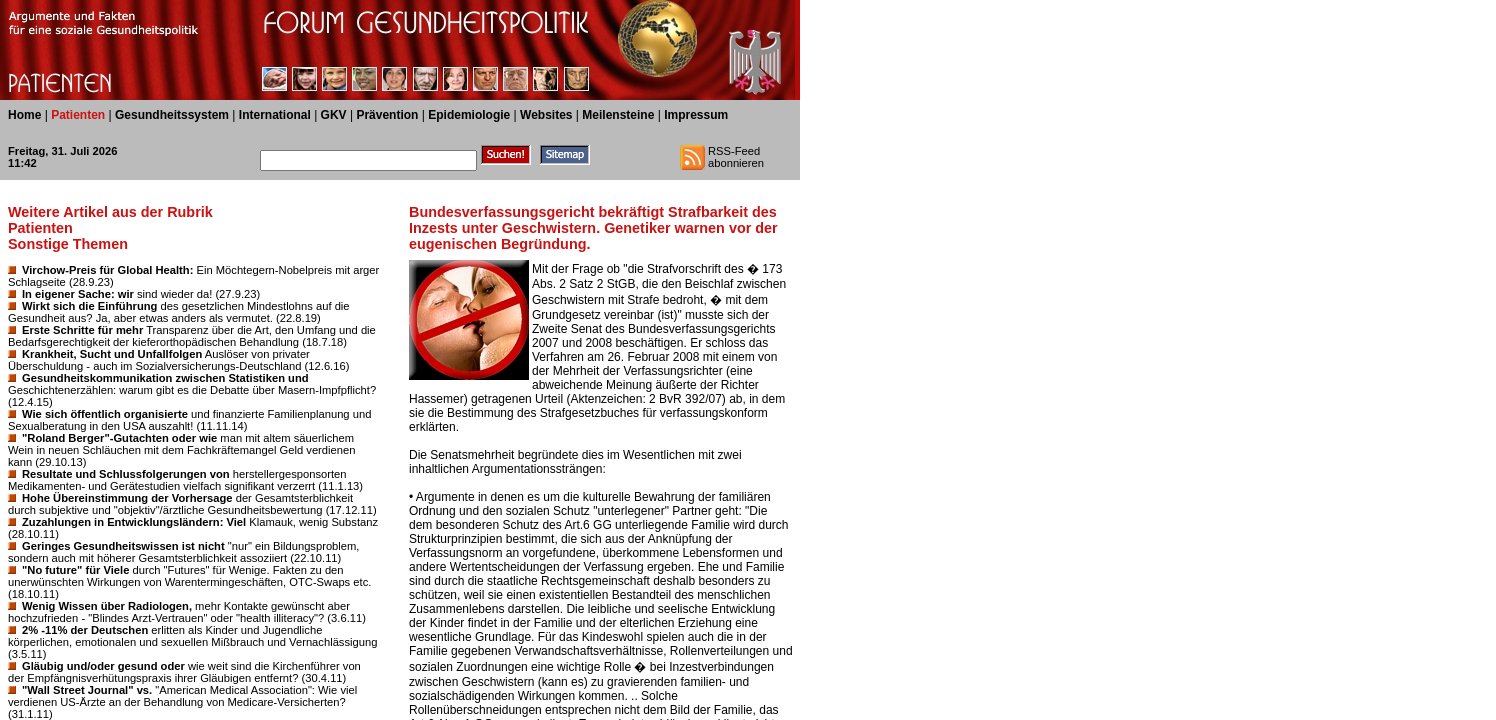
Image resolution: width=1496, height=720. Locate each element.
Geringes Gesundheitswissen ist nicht (123, 546)
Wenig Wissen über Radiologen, (107, 606)
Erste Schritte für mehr (82, 330)
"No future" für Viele (75, 570)
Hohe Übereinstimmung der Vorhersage (127, 498)
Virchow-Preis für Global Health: (107, 270)
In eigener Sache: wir (78, 294)
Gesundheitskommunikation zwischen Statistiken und (165, 378)
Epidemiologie (469, 115)
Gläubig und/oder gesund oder (103, 666)
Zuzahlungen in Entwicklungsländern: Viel (134, 522)
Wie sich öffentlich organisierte (105, 414)
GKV (334, 115)
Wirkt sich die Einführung (89, 306)
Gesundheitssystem (172, 115)
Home (24, 115)
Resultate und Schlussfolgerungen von (126, 474)
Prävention (387, 115)
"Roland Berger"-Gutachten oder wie (119, 438)
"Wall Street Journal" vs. (87, 690)
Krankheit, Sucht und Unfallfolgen (112, 354)
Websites (546, 115)
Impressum (696, 115)
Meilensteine (618, 115)
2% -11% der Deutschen (85, 630)
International (275, 115)
